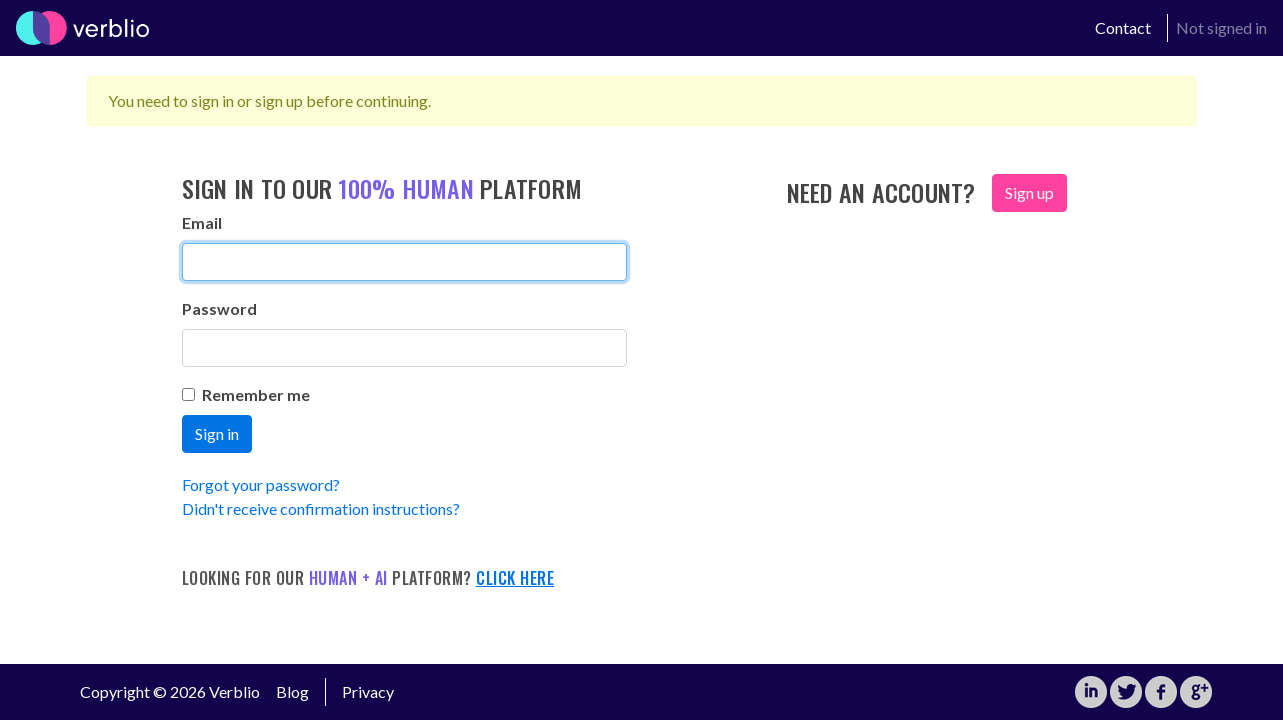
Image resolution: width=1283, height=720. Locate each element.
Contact (1123, 27)
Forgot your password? (261, 484)
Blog (292, 691)
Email (202, 222)
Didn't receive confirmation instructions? (321, 508)
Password (219, 308)
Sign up (1029, 192)
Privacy (368, 691)
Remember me (246, 394)
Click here (515, 578)
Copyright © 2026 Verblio (170, 691)
